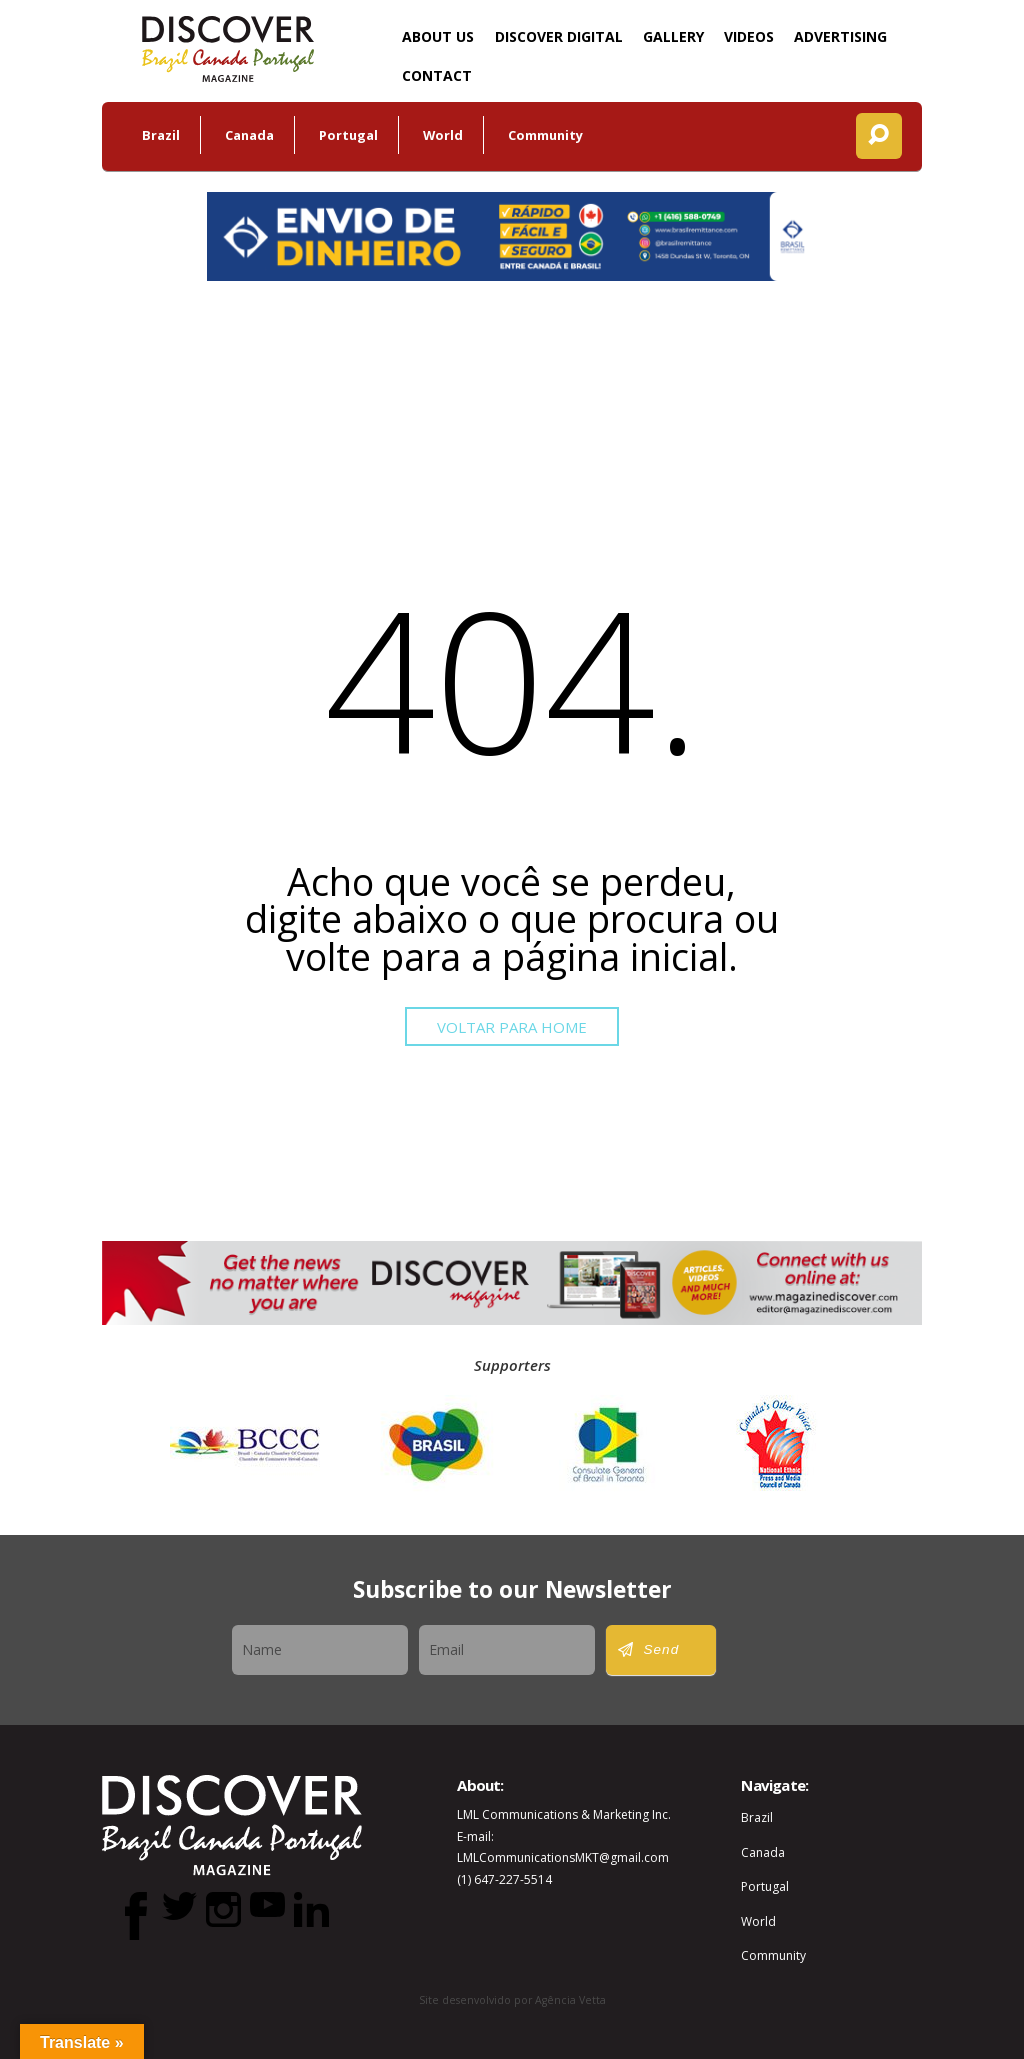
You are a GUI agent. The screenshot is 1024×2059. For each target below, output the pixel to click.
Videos (749, 36)
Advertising (840, 36)
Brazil (161, 135)
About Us (438, 36)
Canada (249, 135)
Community (545, 135)
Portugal (348, 135)
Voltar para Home (512, 1027)
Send (662, 1649)
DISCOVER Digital (559, 36)
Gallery (673, 36)
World (443, 135)
